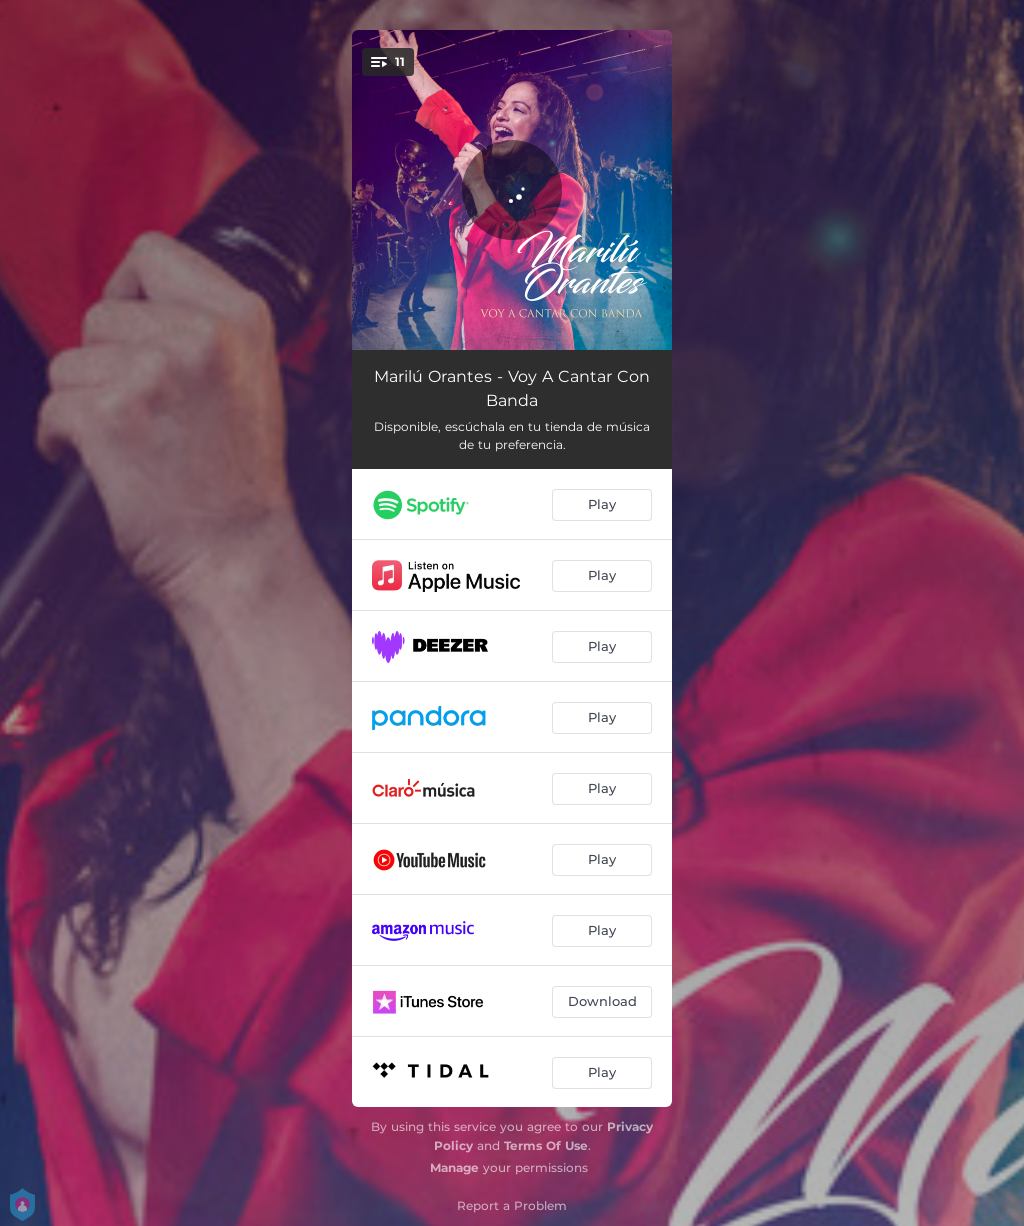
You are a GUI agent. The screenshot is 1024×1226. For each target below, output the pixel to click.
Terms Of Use (546, 1145)
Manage (454, 1167)
